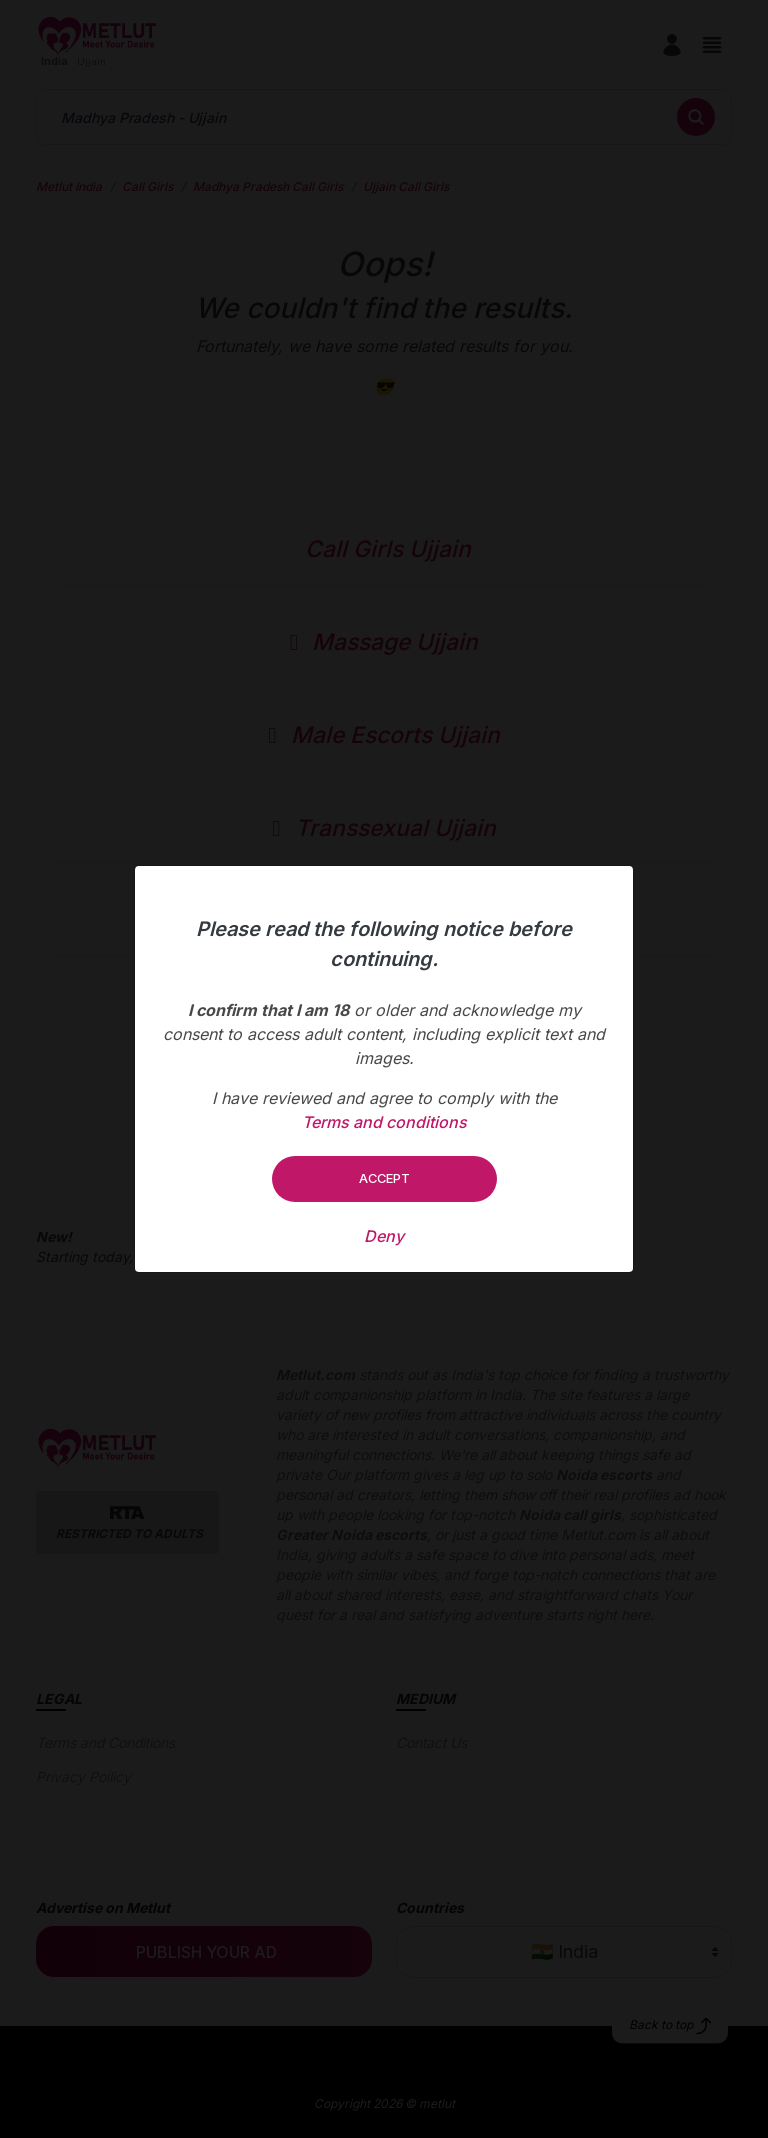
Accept (384, 1178)
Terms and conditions (384, 1122)
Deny (384, 1236)
